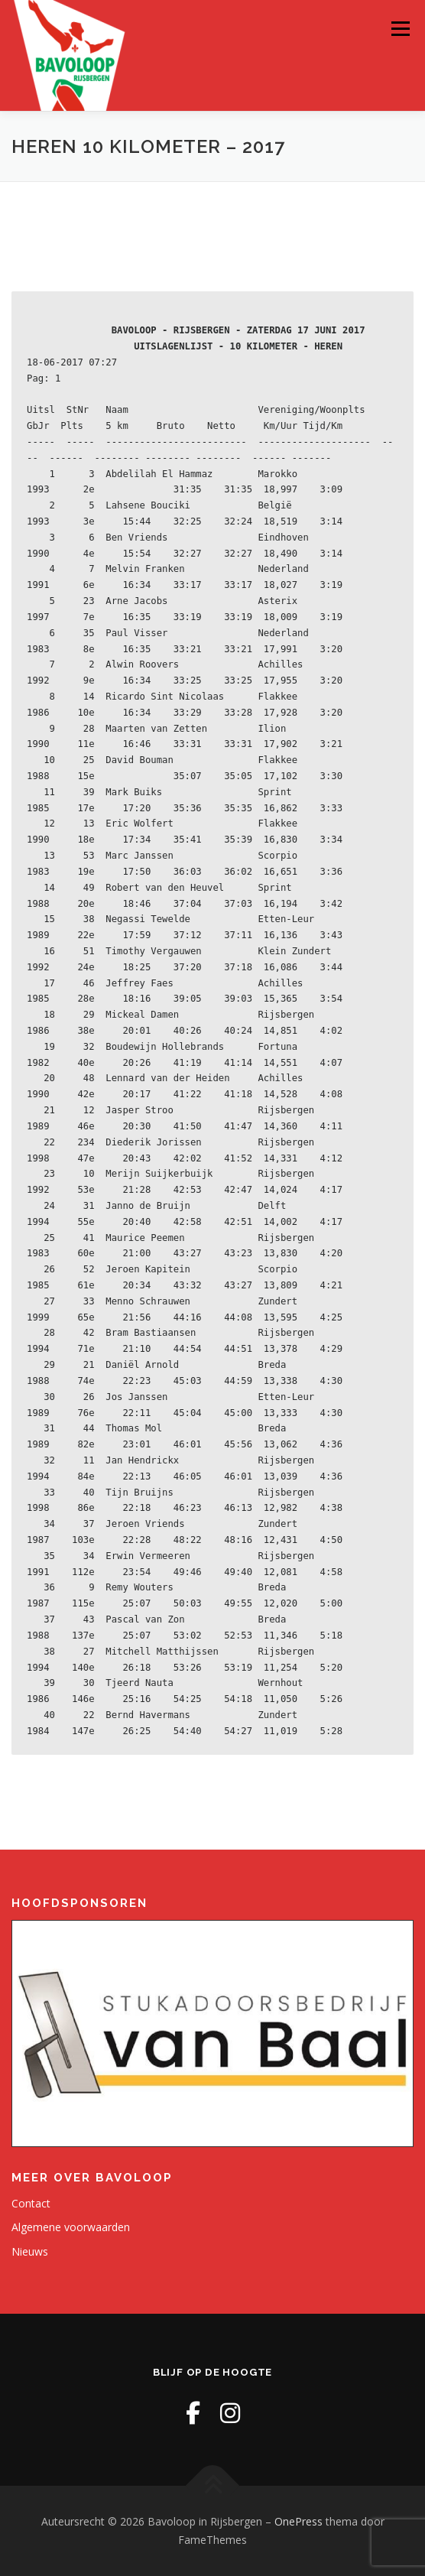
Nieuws (29, 2251)
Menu (399, 28)
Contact (30, 2203)
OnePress (298, 2521)
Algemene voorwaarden (70, 2227)
